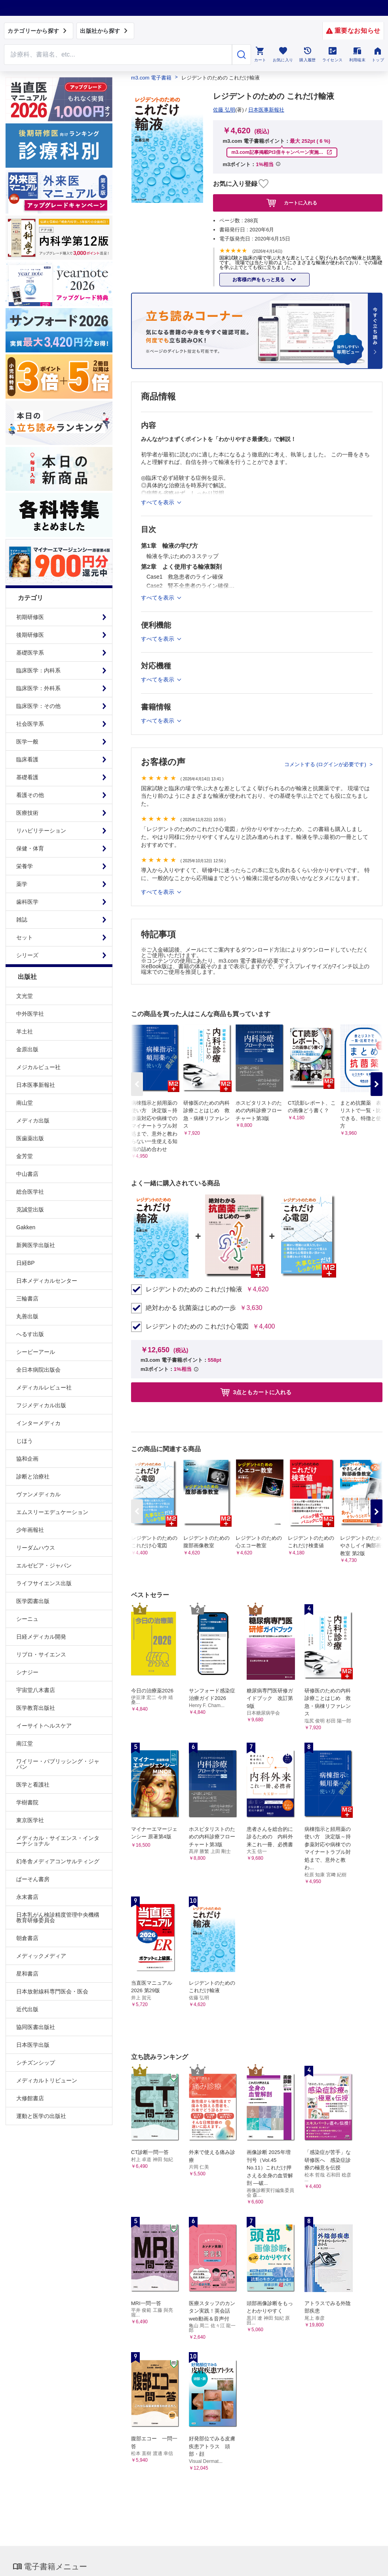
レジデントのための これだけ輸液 (194, 1289)
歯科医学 (27, 902)
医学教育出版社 (35, 1708)
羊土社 (24, 1031)
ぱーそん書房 (32, 1879)
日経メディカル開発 (41, 1636)
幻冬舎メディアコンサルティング (57, 1861)
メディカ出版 (32, 1120)
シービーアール (35, 1352)
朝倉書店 (27, 1938)
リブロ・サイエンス (41, 1654)
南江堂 (24, 1743)
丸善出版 (27, 1316)
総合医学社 (30, 1192)
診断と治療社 (32, 1476)
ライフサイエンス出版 (44, 1583)
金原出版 (27, 1049)
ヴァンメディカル (38, 1494)
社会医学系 (30, 724)
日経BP (25, 1263)
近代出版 (27, 2009)
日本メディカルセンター (46, 1281)
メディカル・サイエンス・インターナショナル (57, 1841)
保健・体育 (30, 848)
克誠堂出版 (30, 1209)
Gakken (25, 1227)
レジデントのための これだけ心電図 (197, 1326)
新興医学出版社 (35, 1245)
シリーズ (27, 955)
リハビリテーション (41, 830)
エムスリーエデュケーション (52, 1512)
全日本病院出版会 (38, 1370)
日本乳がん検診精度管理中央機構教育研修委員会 (57, 1917)
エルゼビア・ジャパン (44, 1565)
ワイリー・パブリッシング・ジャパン (57, 1764)
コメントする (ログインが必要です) (326, 764)
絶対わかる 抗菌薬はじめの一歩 (191, 1308)
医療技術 (27, 813)
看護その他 (30, 795)
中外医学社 (30, 1014)
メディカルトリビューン (46, 2080)
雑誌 (21, 919)
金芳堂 (24, 1156)
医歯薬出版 (30, 1138)
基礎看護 (27, 777)
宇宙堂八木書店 (35, 1690)
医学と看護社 (32, 1784)
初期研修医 (30, 617)
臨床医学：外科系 (38, 688)
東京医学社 (30, 1820)
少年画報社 (30, 1530)
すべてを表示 (158, 892)
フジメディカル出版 (41, 1405)
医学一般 (27, 741)
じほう (24, 1441)
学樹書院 (27, 1802)
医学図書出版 (32, 1601)
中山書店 (27, 1174)
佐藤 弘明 (224, 110)
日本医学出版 (32, 2045)
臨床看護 (27, 759)
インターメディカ (38, 1423)
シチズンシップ (35, 2062)
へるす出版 (30, 1334)
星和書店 (27, 1973)
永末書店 (27, 1897)
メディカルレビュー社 (44, 1387)
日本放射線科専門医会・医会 (52, 1991)
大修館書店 (30, 2098)
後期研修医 (30, 635)
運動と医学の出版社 (41, 2116)
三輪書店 (27, 1298)
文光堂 (24, 996)
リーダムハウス (35, 1547)
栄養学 (24, 866)
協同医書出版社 (35, 2027)
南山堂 (24, 1103)
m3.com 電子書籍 (151, 77)
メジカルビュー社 (38, 1067)
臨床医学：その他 (38, 706)
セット (24, 937)
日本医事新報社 (35, 1085)
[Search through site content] (118, 54)
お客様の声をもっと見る (259, 279)
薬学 (21, 884)
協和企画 (27, 1459)
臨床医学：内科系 (38, 670)
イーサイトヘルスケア (44, 1725)
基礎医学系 (30, 652)
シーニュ (27, 1619)
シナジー (27, 1672)
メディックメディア (41, 1956)
